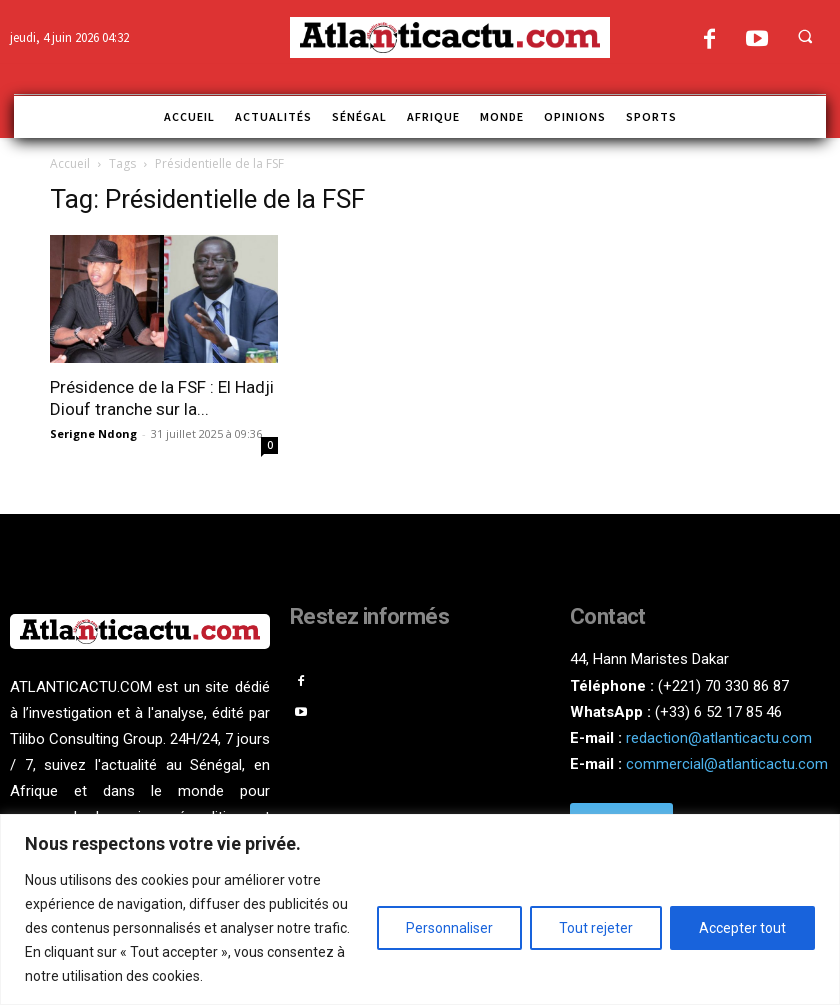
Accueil (70, 163)
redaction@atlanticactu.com (719, 738)
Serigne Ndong (93, 433)
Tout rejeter (596, 928)
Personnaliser (449, 928)
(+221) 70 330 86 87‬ (723, 686)
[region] (420, 909)
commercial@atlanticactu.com (727, 764)
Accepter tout (742, 928)
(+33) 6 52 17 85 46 (718, 712)
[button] (805, 36)
